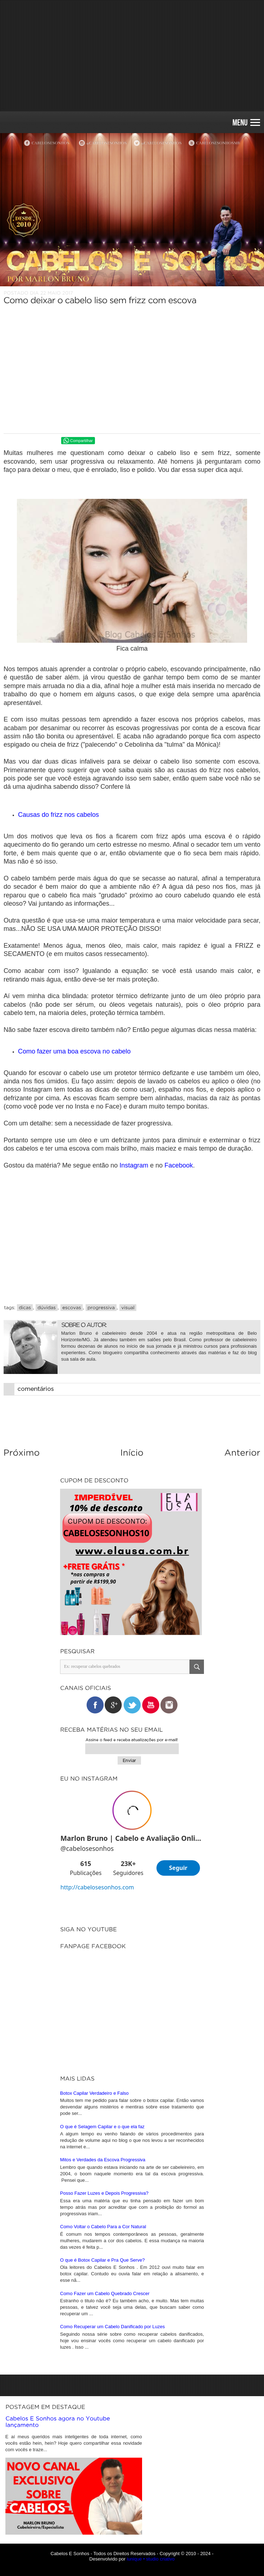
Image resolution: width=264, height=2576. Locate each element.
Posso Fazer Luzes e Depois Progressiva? (104, 2387)
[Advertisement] (132, 55)
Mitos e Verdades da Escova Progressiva (102, 2354)
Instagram (134, 1165)
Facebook (178, 1165)
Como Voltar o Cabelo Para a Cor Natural (103, 2421)
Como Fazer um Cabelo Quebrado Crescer (105, 2488)
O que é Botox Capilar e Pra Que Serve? (102, 2454)
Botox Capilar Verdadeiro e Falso (94, 2287)
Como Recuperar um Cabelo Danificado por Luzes (112, 2521)
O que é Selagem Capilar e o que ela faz (102, 2321)
